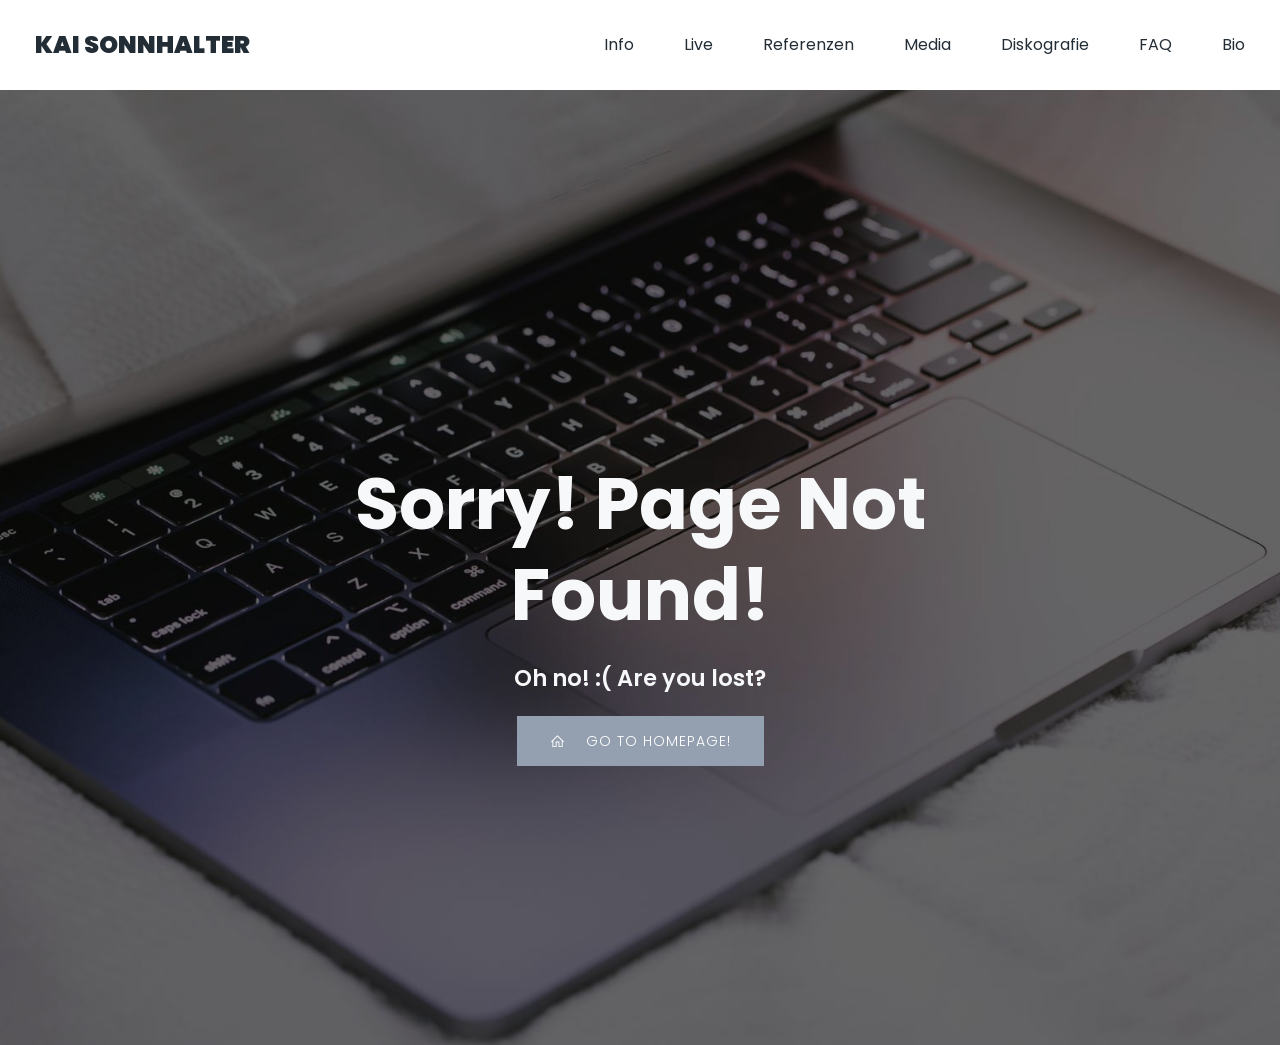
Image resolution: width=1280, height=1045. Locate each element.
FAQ (1155, 44)
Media (927, 44)
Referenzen (808, 44)
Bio (1233, 44)
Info (619, 44)
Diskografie (1045, 44)
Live (698, 44)
